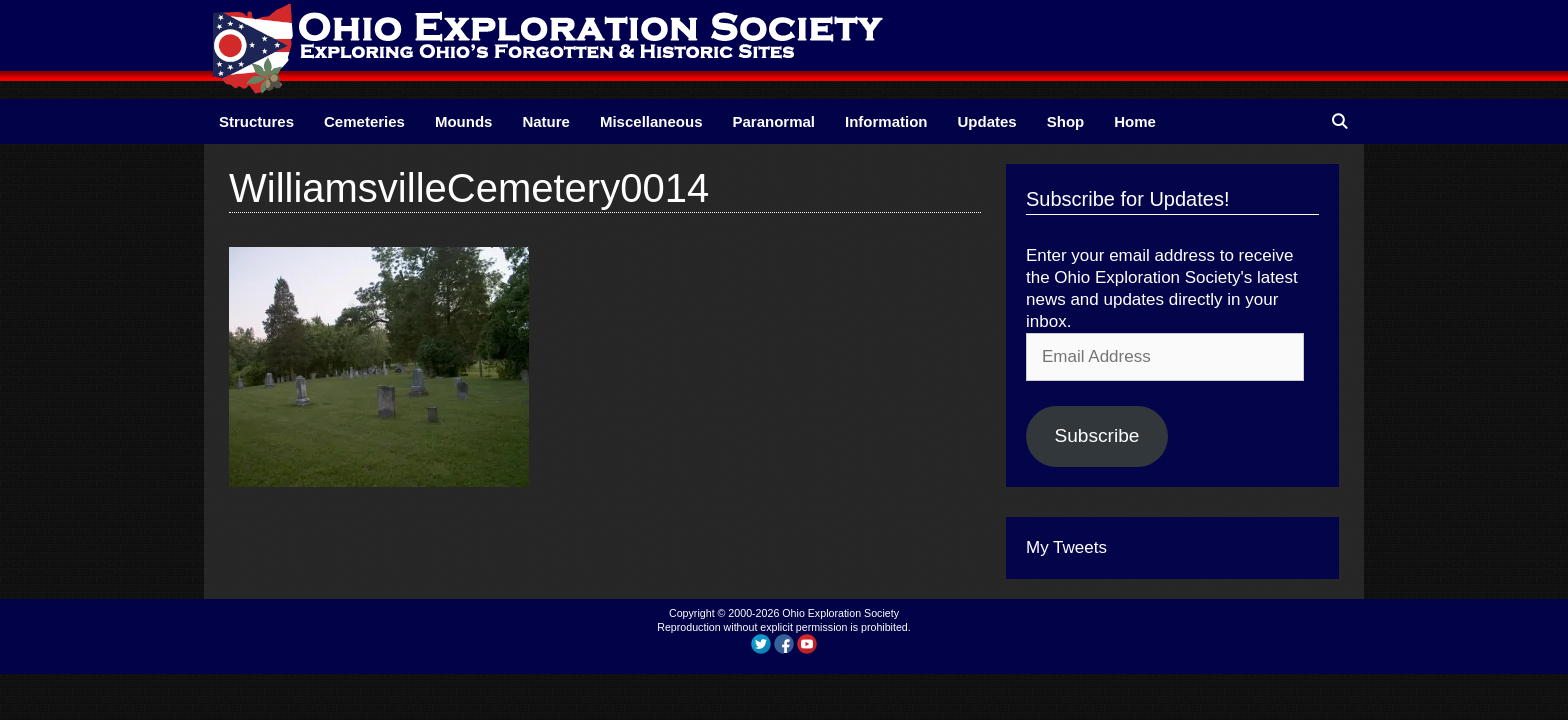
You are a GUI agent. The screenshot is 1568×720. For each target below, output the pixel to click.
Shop (1066, 121)
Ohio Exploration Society (840, 613)
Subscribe (1096, 435)
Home (1135, 121)
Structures (256, 121)
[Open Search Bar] (1339, 121)
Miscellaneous (651, 121)
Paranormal (773, 121)
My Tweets (1066, 547)
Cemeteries (364, 121)
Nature (546, 121)
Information (886, 121)
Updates (987, 121)
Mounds (464, 121)
